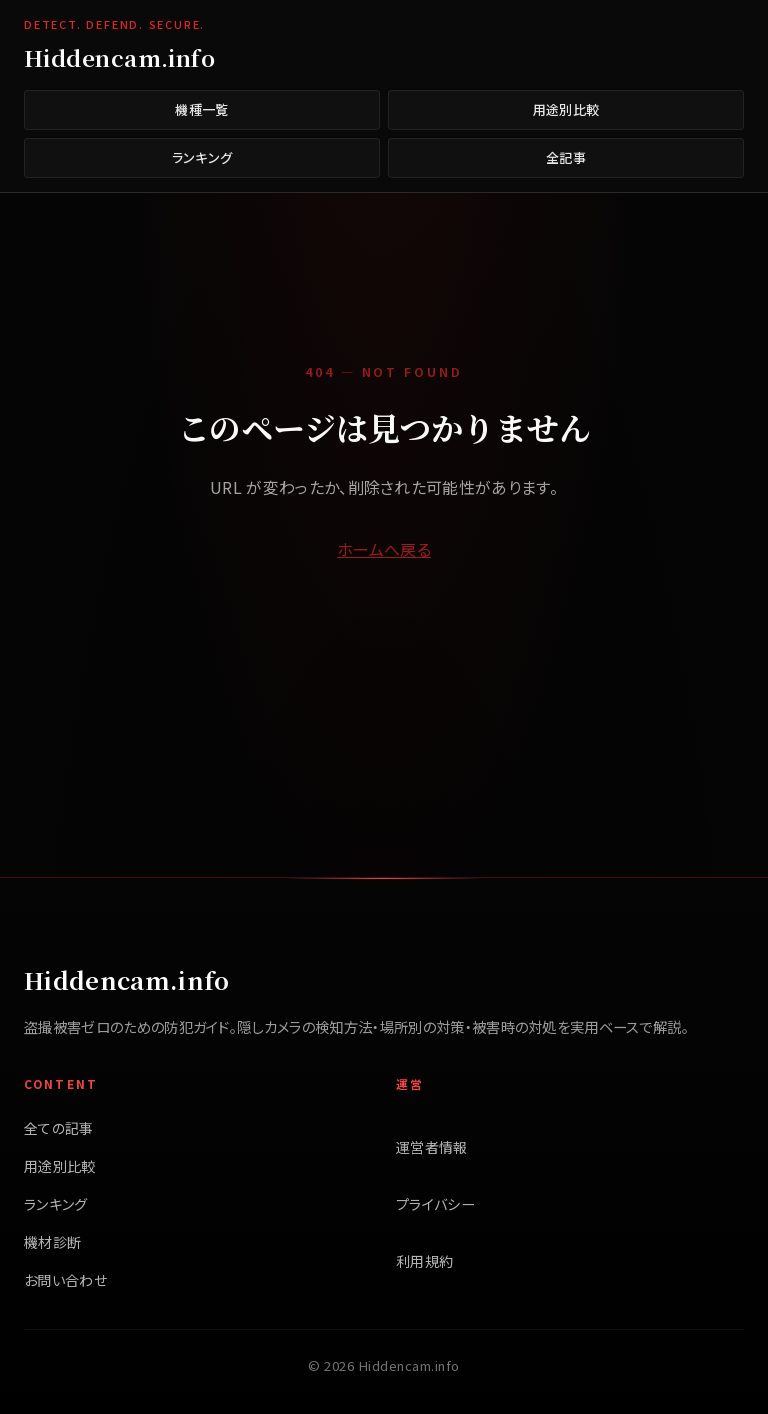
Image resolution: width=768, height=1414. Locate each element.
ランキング (202, 157)
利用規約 (424, 1261)
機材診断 (52, 1242)
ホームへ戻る (384, 549)
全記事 (566, 157)
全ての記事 (59, 1128)
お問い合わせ (65, 1280)
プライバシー (435, 1204)
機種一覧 (201, 109)
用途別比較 (566, 109)
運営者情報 (432, 1147)
